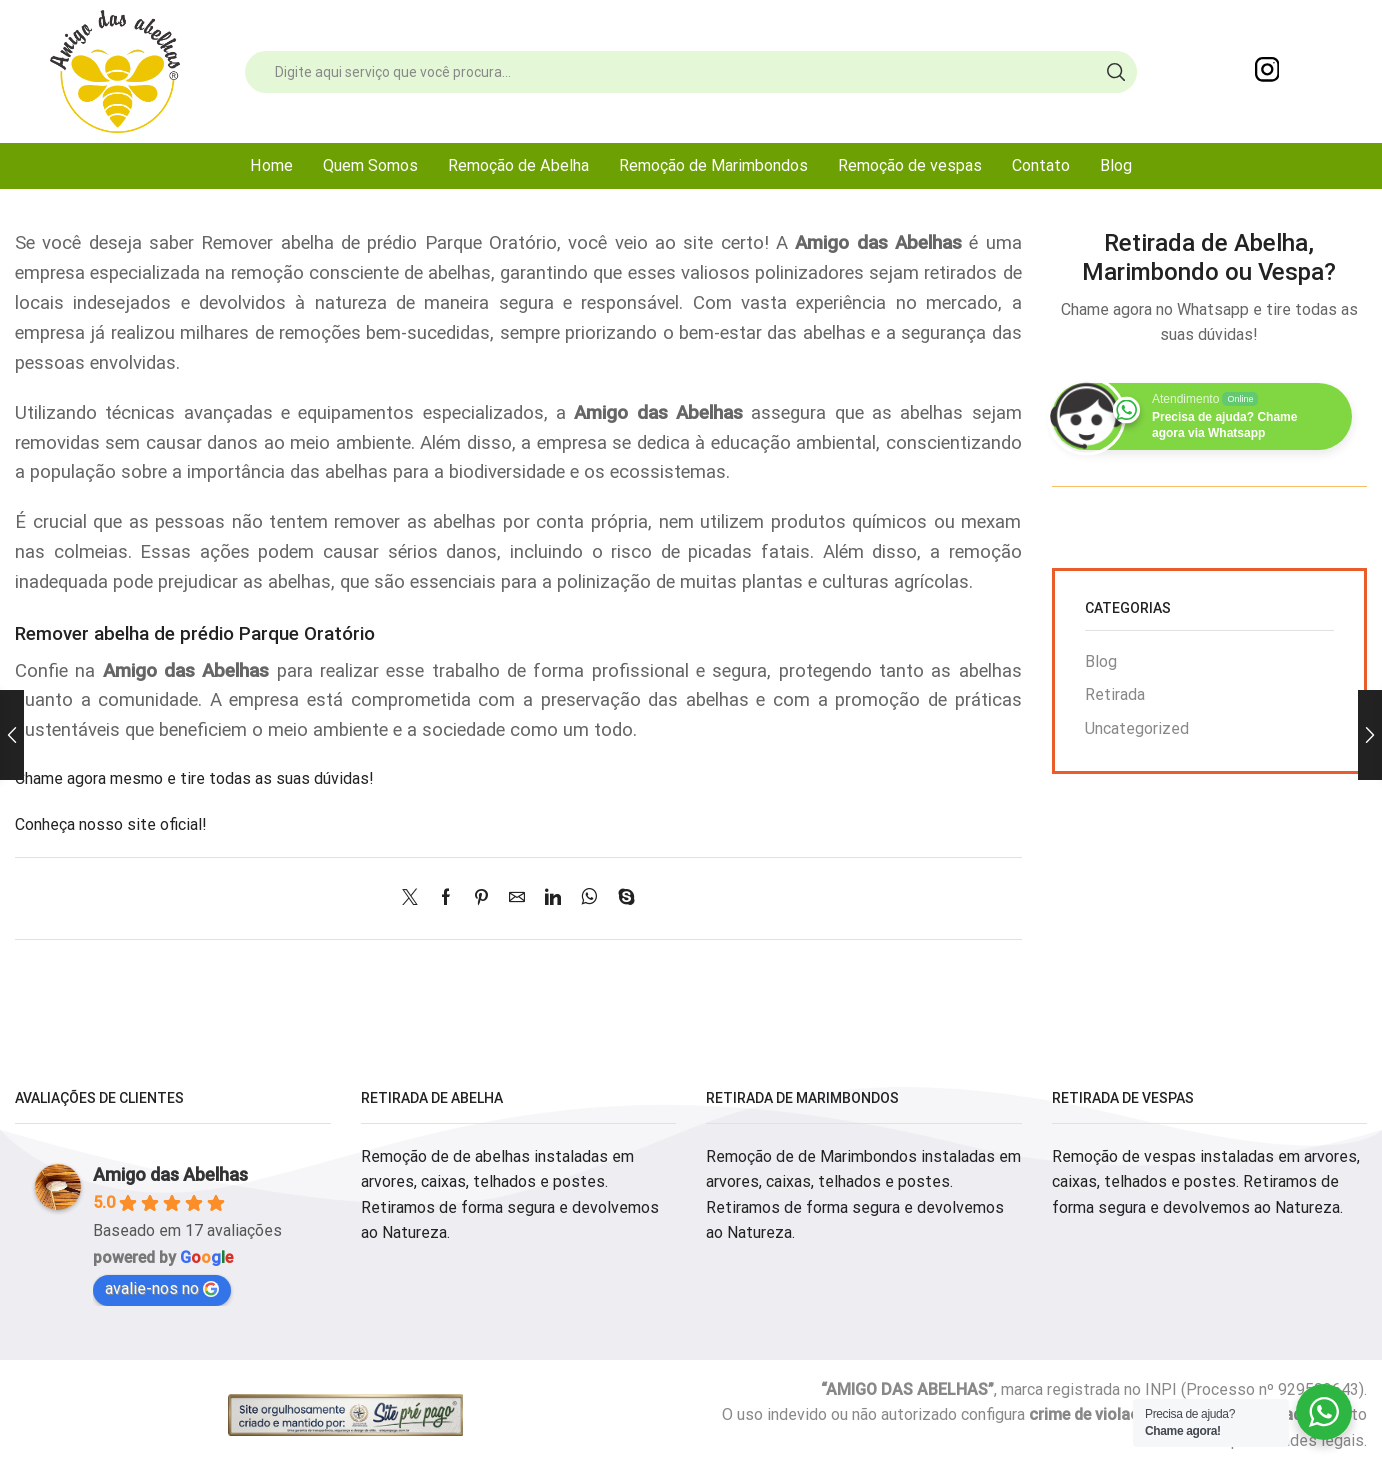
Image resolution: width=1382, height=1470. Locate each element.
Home (271, 165)
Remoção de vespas (910, 165)
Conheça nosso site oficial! (111, 824)
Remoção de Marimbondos (713, 165)
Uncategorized (1137, 728)
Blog (1116, 165)
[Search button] (1116, 72)
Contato (1041, 165)
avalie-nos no (162, 1288)
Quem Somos (370, 165)
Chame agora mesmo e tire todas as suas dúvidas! (194, 778)
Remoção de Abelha (518, 165)
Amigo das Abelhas (170, 1174)
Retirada (1115, 694)
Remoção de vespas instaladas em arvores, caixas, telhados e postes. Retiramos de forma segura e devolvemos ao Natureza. (1206, 1182)
